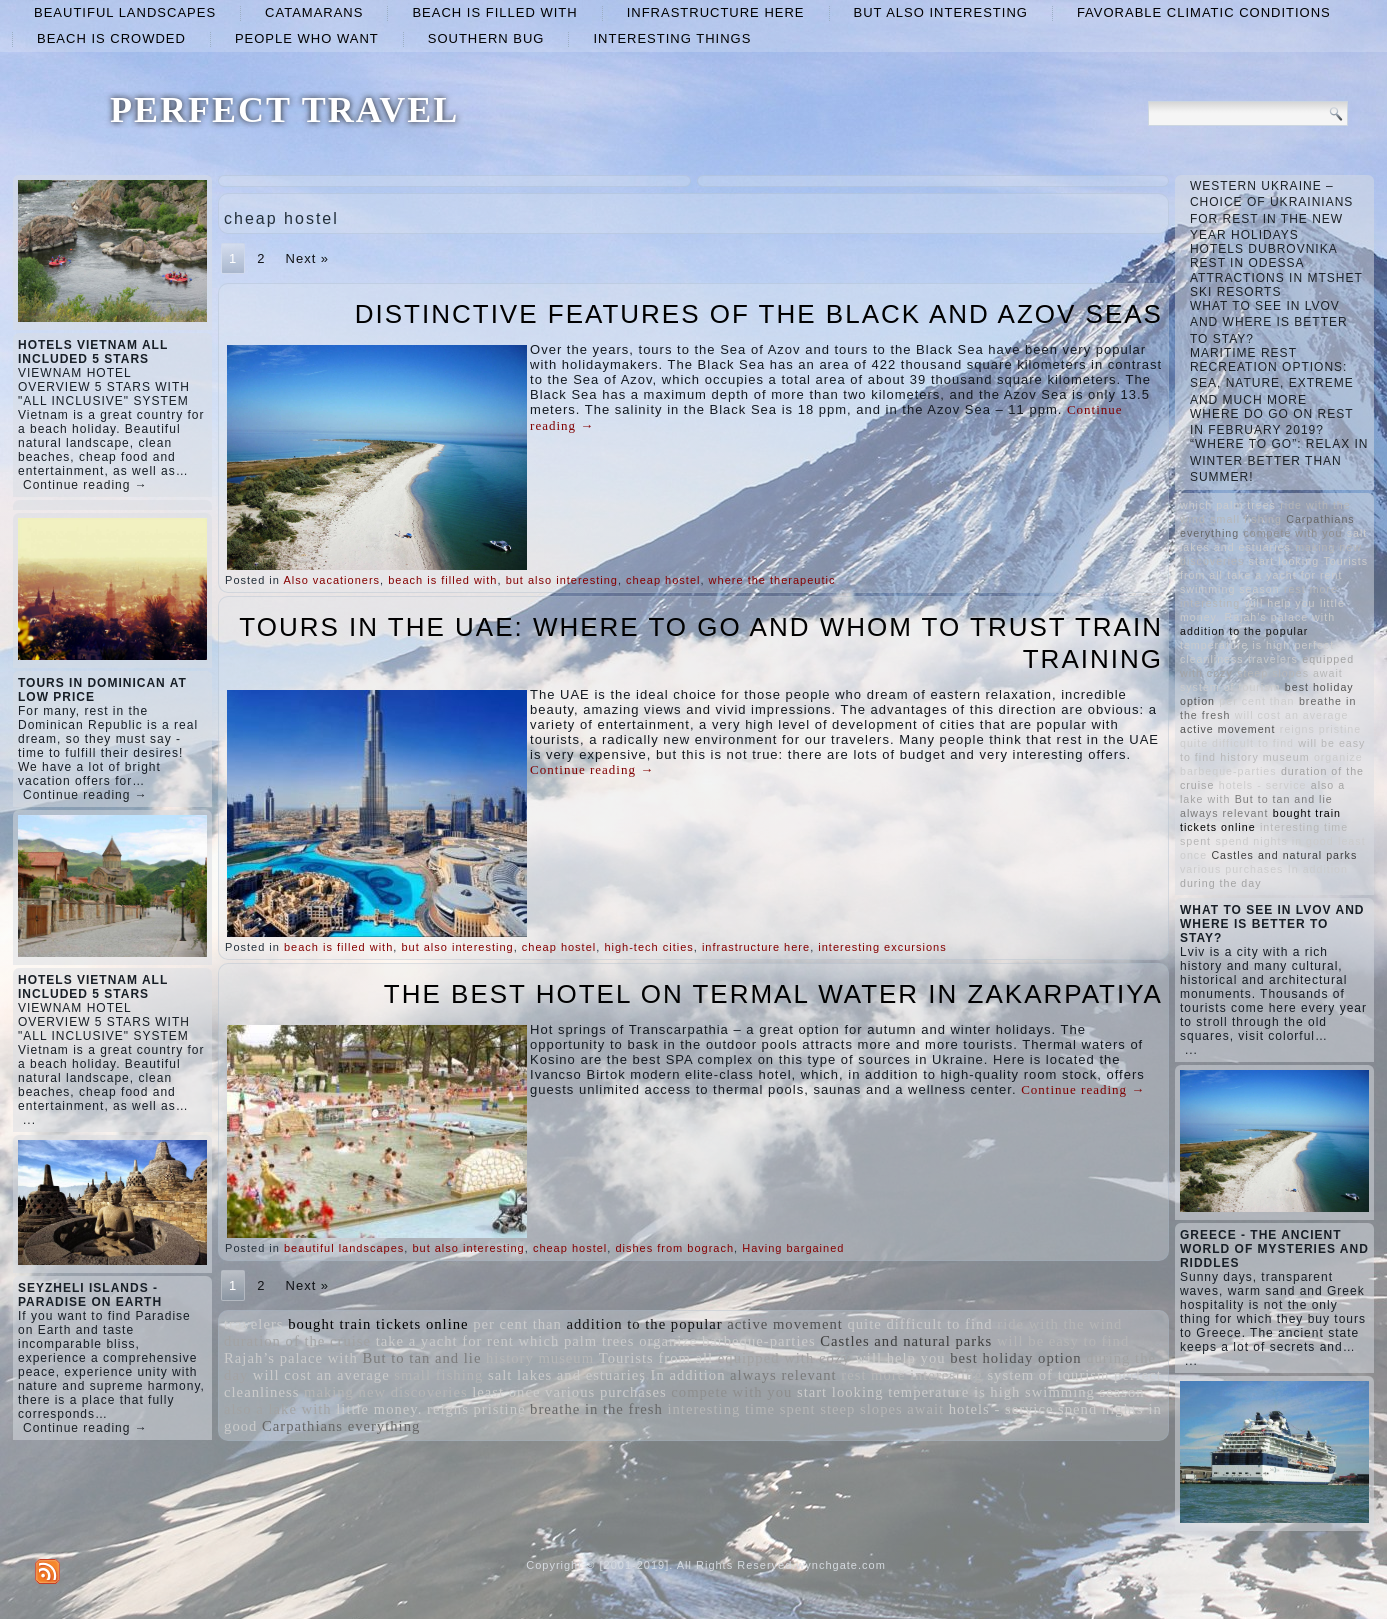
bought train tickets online (378, 1324)
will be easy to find (1063, 1341)
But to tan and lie (421, 1358)
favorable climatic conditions (1204, 12)
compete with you (731, 1392)
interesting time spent (741, 1409)
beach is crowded (111, 38)
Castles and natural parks (906, 1341)
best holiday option (1015, 1358)
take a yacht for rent (445, 1341)
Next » (308, 258)
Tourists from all (656, 1358)
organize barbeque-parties (727, 1341)
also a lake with (278, 1409)
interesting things (672, 38)
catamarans (314, 12)
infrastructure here (716, 12)
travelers (253, 1324)
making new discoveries (386, 1392)
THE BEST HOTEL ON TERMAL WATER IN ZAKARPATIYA (773, 994)
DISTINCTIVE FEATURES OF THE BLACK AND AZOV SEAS (759, 314)
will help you (900, 1358)
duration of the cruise (297, 1341)
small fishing (438, 1375)
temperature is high (954, 1392)
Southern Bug (486, 38)
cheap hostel (663, 580)
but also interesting (941, 12)
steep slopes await (882, 1409)
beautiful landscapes (125, 12)
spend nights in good (1274, 841)
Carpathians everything (341, 1426)
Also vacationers (331, 580)
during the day (1221, 883)
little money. (379, 1409)
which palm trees (576, 1341)
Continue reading (592, 769)
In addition (688, 1375)
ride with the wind (1059, 1324)
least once (506, 1392)
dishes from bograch (674, 1248)
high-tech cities (648, 947)
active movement (785, 1324)
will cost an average (321, 1375)
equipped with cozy (784, 1358)
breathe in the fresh (596, 1409)
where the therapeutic (772, 580)
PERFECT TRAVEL (284, 110)
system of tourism (1048, 1375)
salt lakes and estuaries (567, 1375)
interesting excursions (882, 947)
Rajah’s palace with (291, 1358)
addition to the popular (645, 1324)
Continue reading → (85, 485)
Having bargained (793, 1248)
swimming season (1085, 1392)
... (29, 1120)
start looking (840, 1392)
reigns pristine (476, 1409)
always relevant (783, 1375)
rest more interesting (911, 1375)
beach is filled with (494, 12)
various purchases (606, 1392)
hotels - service (1001, 1409)
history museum (540, 1358)
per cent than (517, 1324)
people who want (307, 38)
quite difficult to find (919, 1324)
